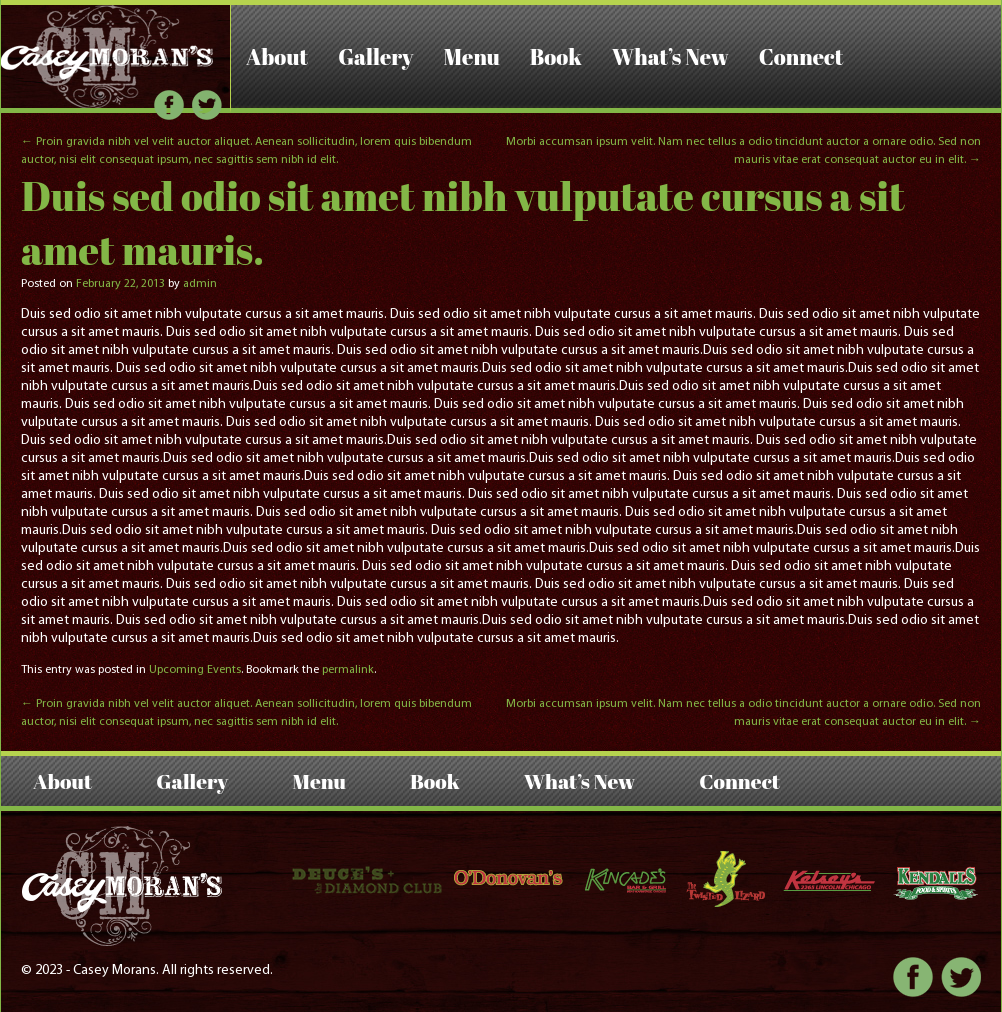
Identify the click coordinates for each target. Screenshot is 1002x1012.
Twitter (207, 105)
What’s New (670, 56)
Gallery (375, 56)
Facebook (169, 105)
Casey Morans (107, 56)
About (277, 56)
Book (556, 56)
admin (200, 284)
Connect (801, 56)
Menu (472, 56)
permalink (348, 670)
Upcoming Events (195, 670)
